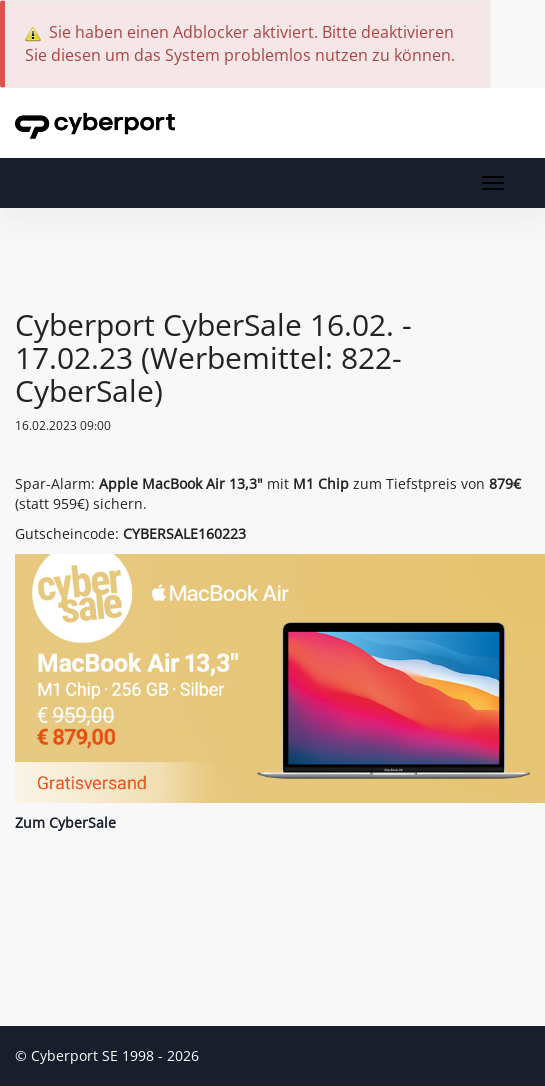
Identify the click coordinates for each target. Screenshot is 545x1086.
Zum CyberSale (65, 822)
